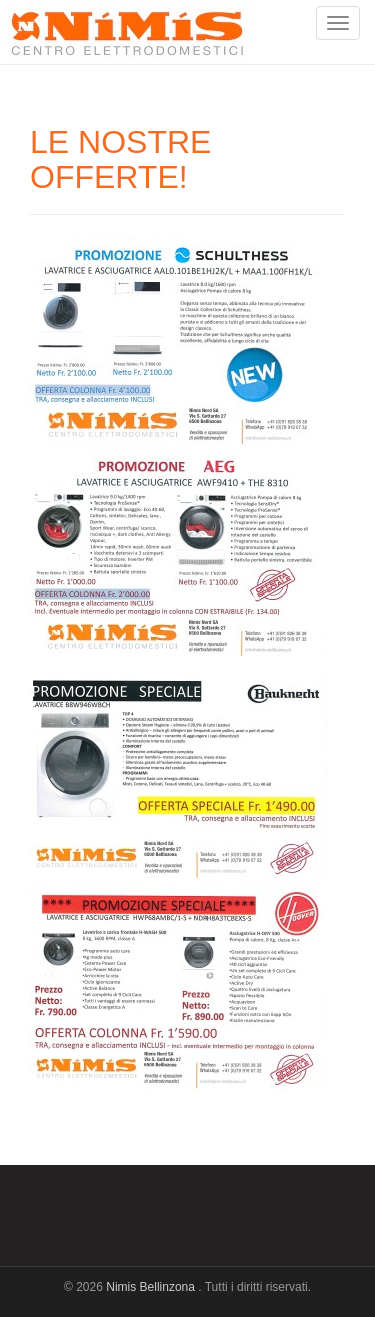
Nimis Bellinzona (152, 1287)
